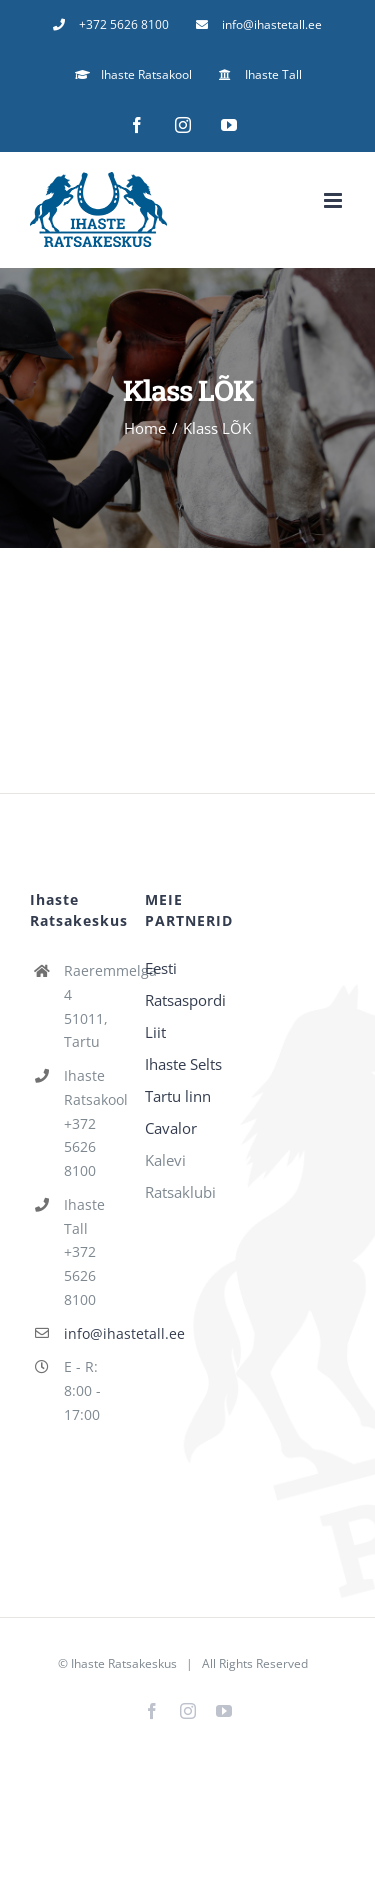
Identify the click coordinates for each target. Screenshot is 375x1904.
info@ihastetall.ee (89, 1333)
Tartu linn (178, 1096)
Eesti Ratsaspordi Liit (185, 1000)
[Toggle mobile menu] (334, 200)
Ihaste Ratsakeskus (124, 1663)
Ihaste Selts (183, 1064)
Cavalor (171, 1128)
